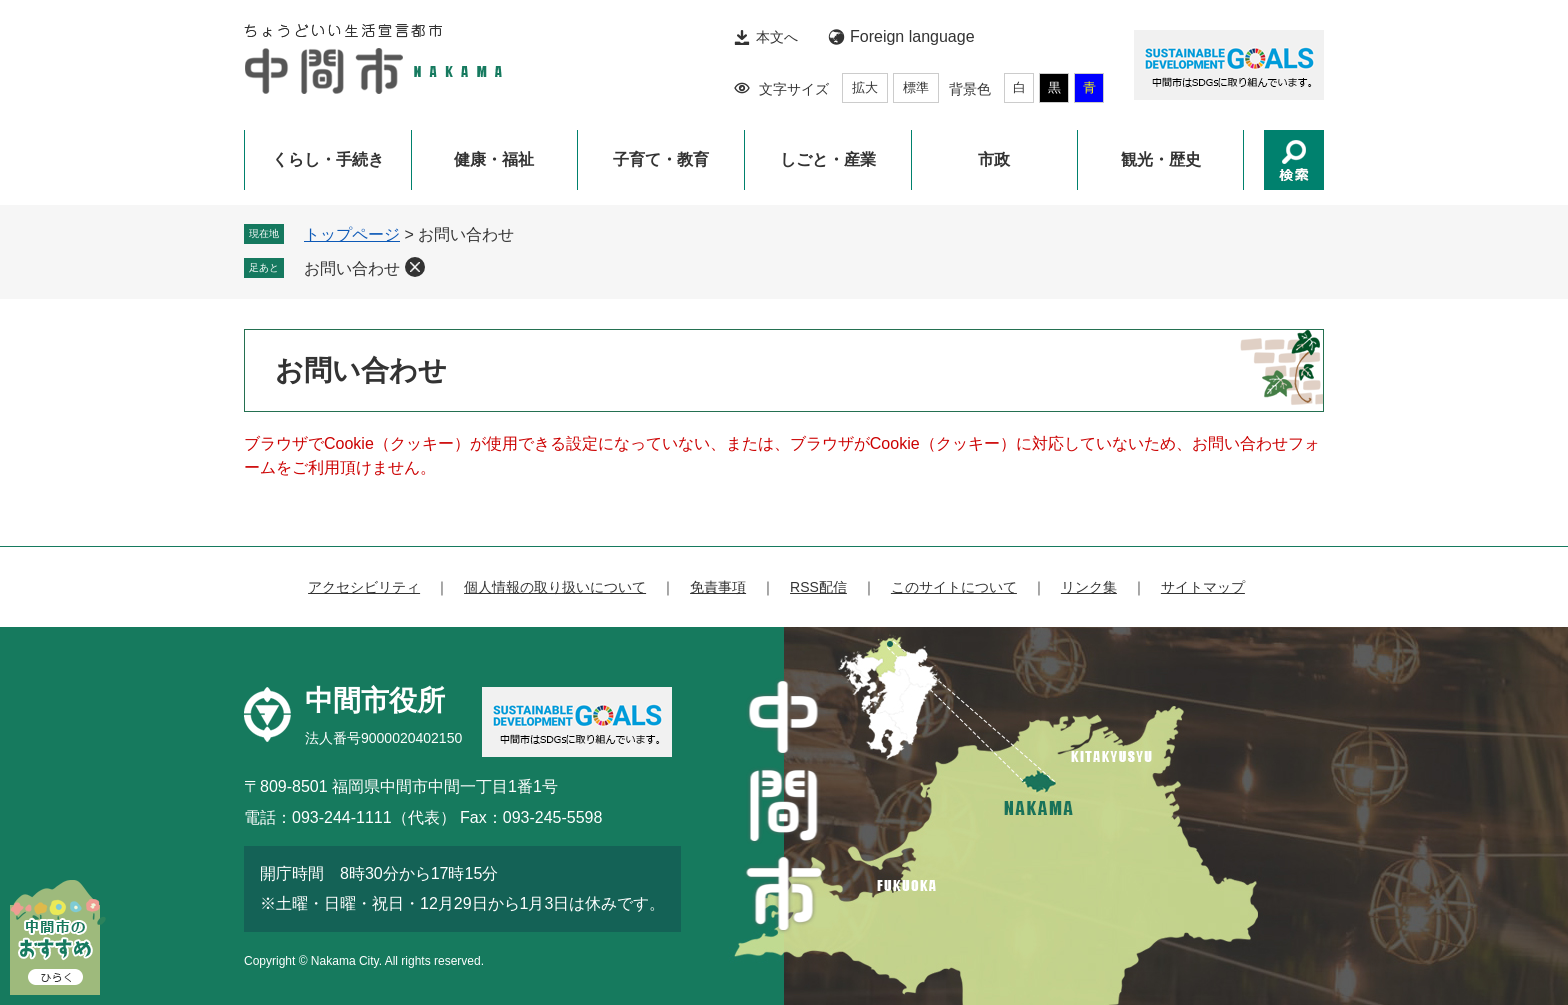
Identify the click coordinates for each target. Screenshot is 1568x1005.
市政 (994, 159)
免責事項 (718, 587)
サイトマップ (1203, 587)
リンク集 (1089, 587)
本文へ (777, 37)
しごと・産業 (828, 159)
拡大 (865, 87)
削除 (415, 267)
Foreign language (912, 36)
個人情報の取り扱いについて (555, 587)
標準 (916, 87)
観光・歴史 (1161, 159)
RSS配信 (818, 587)
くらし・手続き (328, 159)
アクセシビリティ (364, 587)
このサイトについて (954, 587)
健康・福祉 (494, 159)
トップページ (352, 234)
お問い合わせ (352, 268)
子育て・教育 (661, 159)
